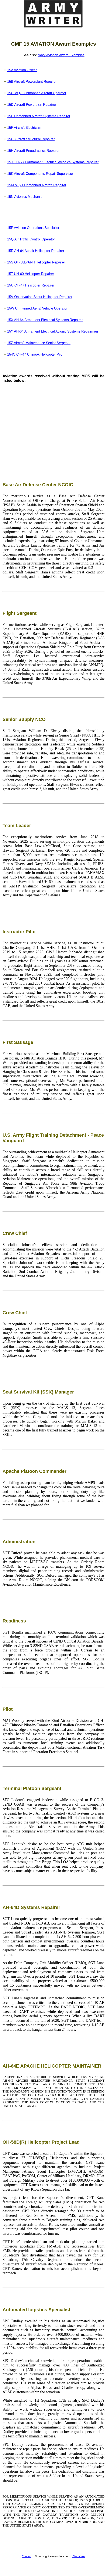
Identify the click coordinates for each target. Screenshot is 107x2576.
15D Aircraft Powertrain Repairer (31, 104)
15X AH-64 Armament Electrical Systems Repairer (45, 320)
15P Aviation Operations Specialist (33, 228)
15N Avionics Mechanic (24, 196)
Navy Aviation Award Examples (61, 55)
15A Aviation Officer (22, 70)
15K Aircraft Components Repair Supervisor (40, 173)
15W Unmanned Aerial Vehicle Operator (37, 308)
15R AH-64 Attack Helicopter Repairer (35, 251)
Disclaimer (78, 2556)
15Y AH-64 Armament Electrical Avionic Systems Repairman (52, 331)
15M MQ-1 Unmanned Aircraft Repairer (36, 185)
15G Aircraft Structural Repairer (31, 139)
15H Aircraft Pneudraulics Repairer (33, 150)
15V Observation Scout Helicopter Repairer (39, 297)
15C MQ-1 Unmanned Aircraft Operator (36, 93)
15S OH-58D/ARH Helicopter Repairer (36, 262)
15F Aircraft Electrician (24, 127)
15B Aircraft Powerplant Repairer (32, 81)
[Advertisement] (53, 433)
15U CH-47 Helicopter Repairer (30, 285)
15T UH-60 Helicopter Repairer (30, 274)
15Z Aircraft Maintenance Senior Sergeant (38, 343)
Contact (26, 2556)
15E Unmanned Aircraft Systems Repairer (38, 116)
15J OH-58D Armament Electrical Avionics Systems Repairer (53, 162)
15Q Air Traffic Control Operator (31, 239)
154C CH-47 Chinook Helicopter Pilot (35, 354)
